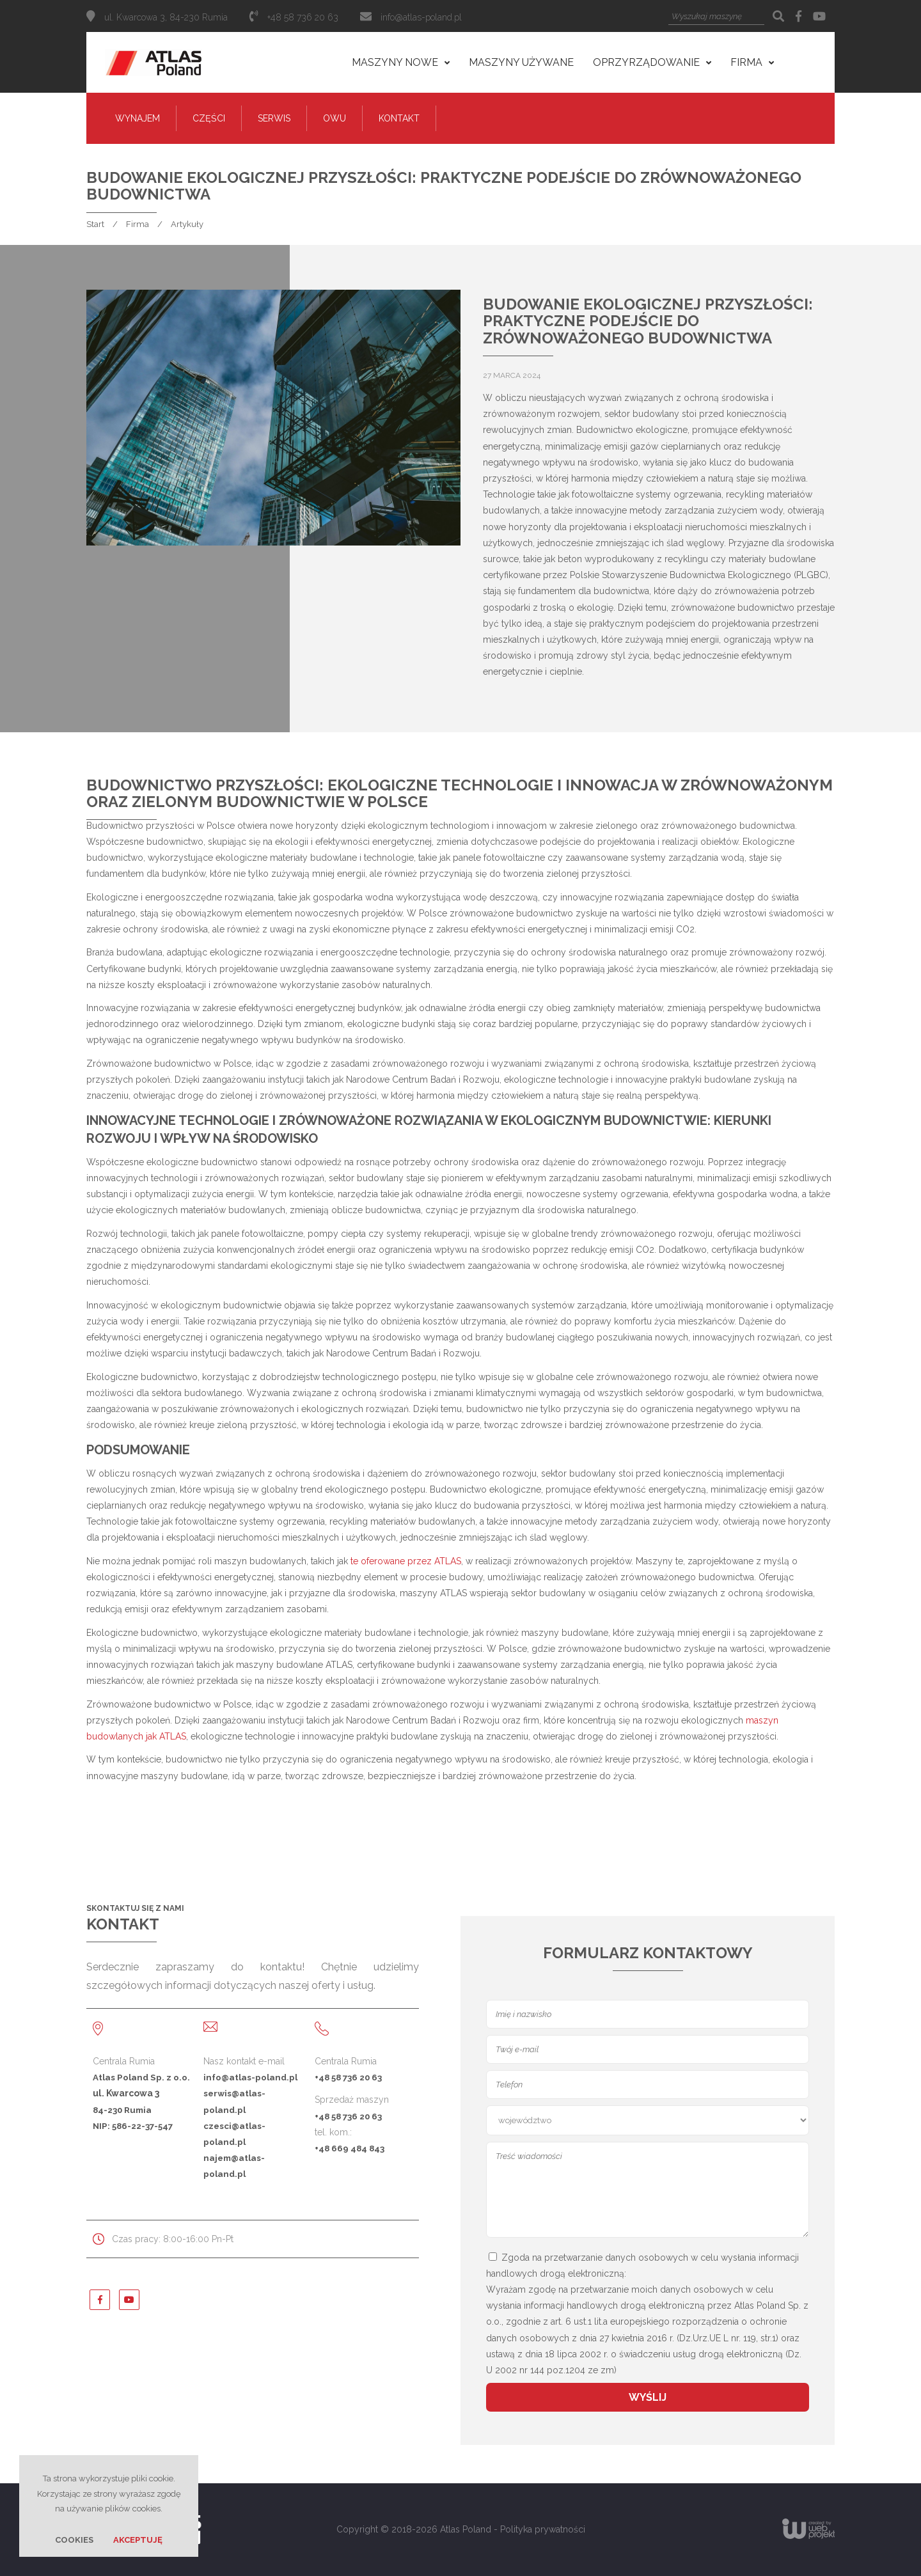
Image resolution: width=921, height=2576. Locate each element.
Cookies (74, 2540)
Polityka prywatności (542, 2529)
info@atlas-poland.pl (421, 17)
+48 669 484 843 (349, 2148)
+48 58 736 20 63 (348, 2077)
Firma (137, 224)
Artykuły (187, 224)
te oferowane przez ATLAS (405, 1561)
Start (95, 224)
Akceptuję (137, 2540)
